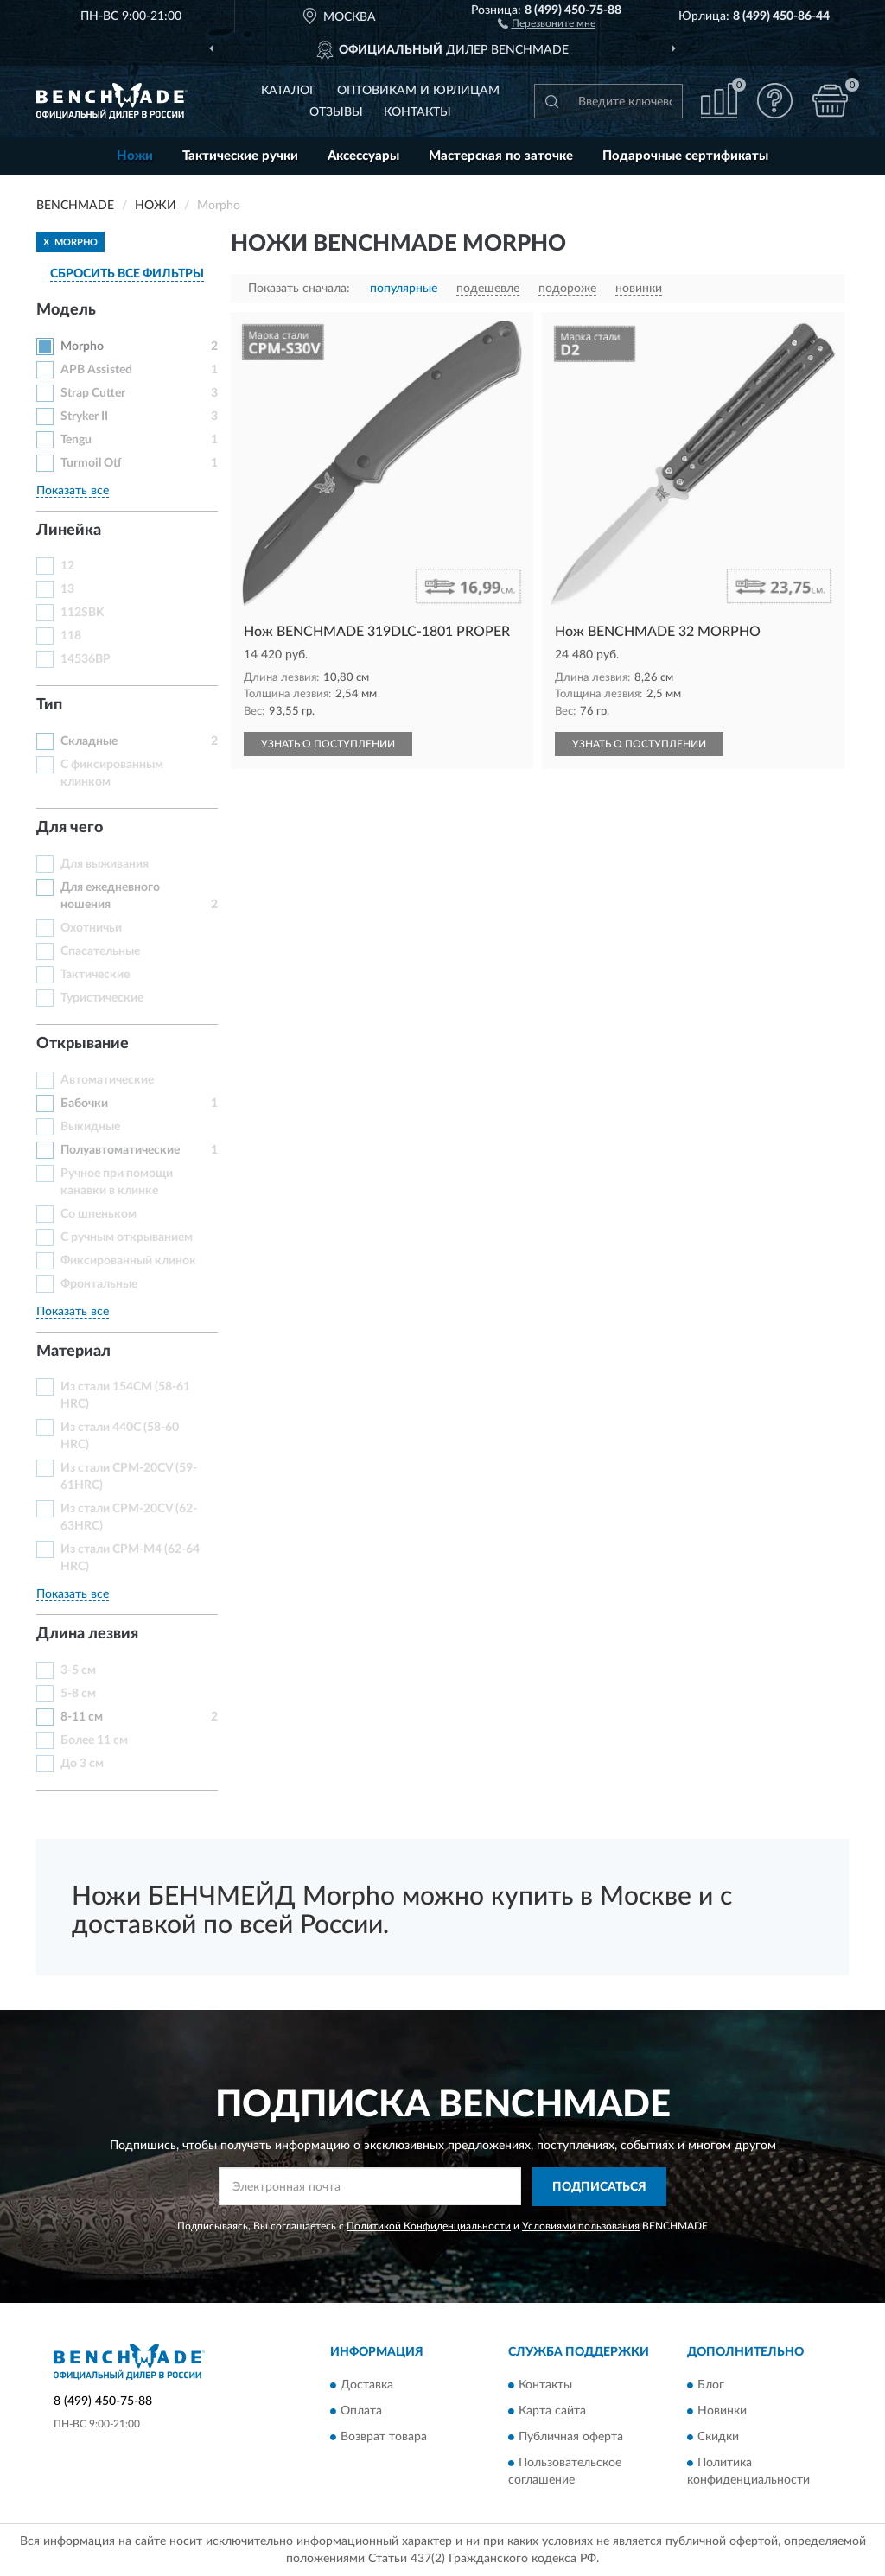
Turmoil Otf (91, 463)
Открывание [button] (82, 1044)
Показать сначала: (299, 289)
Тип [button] (49, 705)
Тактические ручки (240, 155)
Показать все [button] (72, 491)
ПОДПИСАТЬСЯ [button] (599, 2187)
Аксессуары (363, 155)
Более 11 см (94, 1740)
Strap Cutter (92, 393)
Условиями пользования (581, 2226)
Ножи (135, 155)
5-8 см (78, 1694)
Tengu (76, 440)
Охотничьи (91, 928)
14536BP (85, 659)
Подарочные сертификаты (685, 155)
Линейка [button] (68, 530)
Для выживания (104, 864)
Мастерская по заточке (501, 155)
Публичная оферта (571, 2438)
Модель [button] (66, 310)
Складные (89, 741)
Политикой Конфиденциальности (429, 2226)
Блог (710, 2386)
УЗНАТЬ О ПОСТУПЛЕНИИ (328, 744)
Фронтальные (98, 1284)
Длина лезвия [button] (87, 1634)
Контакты (417, 112)
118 (70, 636)
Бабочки (84, 1103)
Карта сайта (552, 2412)
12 (67, 566)
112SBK (82, 613)
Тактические (95, 975)
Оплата (361, 2412)
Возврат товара (384, 2438)
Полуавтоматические (120, 1150)
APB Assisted (96, 370)
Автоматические (107, 1080)
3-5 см (78, 1670)
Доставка (367, 2386)
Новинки (722, 2412)
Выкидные (90, 1127)
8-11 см (81, 1717)
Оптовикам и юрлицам (418, 91)
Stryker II (84, 416)
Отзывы (336, 112)
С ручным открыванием (126, 1237)
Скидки (718, 2438)
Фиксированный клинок (128, 1261)
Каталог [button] (288, 91)
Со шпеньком (98, 1214)
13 (67, 589)
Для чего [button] (69, 828)
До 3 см (82, 1764)
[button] (546, 22)
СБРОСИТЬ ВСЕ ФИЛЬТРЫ (127, 274)
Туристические (101, 998)
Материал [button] (73, 1351)
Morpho (82, 346)
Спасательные (100, 951)
